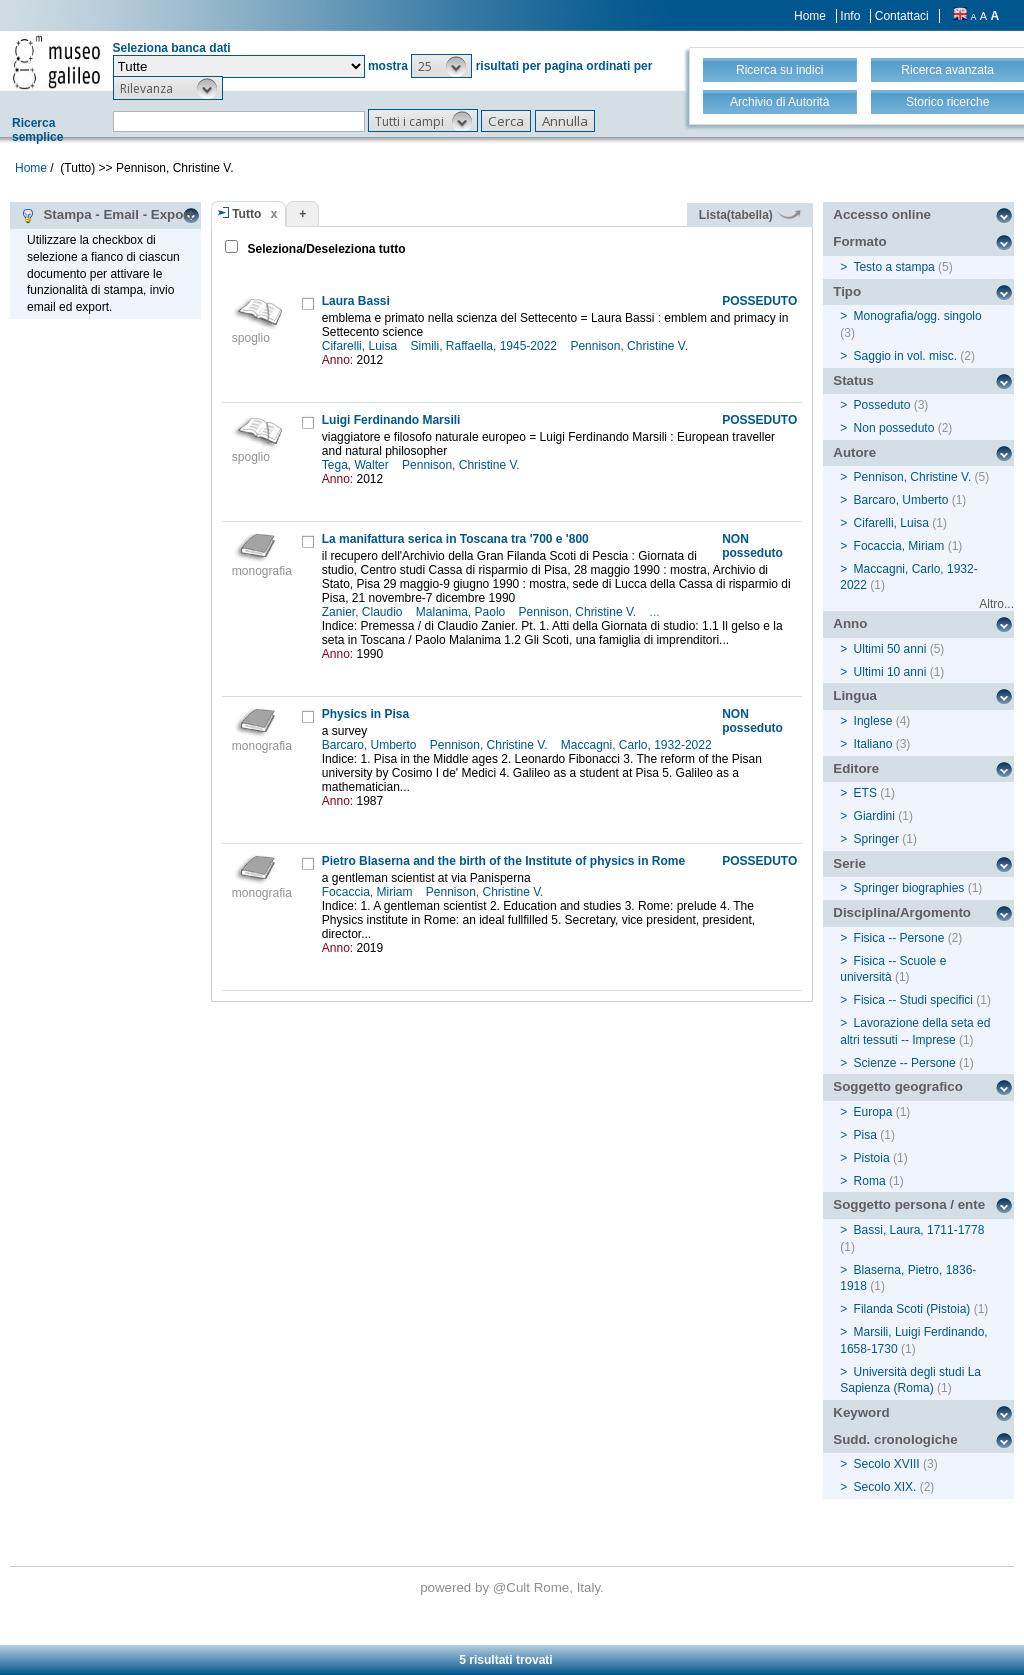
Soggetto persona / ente (909, 1204)
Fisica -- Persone (899, 938)
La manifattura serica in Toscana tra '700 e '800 (455, 539)
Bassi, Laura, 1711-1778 (919, 1230)
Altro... (996, 604)
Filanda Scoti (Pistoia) (912, 1309)
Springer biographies (909, 888)
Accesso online (882, 214)
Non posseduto (894, 428)
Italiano (873, 744)
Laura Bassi (356, 301)
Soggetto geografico (898, 1086)
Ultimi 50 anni (890, 649)
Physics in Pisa (365, 714)
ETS (865, 793)
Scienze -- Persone (905, 1063)
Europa (873, 1112)
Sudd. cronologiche (895, 1439)
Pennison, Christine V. (630, 346)
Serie (849, 863)
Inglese (873, 721)
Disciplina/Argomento (902, 912)
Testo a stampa (893, 267)
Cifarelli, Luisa (361, 346)
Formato (859, 241)
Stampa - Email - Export (106, 215)
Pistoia (872, 1158)
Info (850, 16)
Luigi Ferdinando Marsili (391, 420)
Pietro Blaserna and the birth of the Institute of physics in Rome (503, 861)
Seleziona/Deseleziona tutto (324, 249)
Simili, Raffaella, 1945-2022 (486, 346)
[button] (441, 66)
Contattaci (902, 16)
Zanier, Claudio (364, 612)
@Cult (513, 1587)
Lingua (855, 695)
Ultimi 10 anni (890, 672)
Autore (854, 452)
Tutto (246, 214)
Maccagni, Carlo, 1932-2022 (638, 745)
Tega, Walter (357, 465)
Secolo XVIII (887, 1464)
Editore (856, 768)
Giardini (874, 816)
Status (853, 380)
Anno (850, 623)
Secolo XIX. (885, 1487)
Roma (870, 1181)
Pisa (865, 1135)
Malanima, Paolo (462, 612)
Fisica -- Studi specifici (913, 1000)
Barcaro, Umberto (371, 745)
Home (810, 16)
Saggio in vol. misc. (905, 356)
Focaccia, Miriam (369, 892)
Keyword (861, 1412)
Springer (876, 839)
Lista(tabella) (750, 215)
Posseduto (882, 405)
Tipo (847, 291)
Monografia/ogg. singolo (918, 316)
